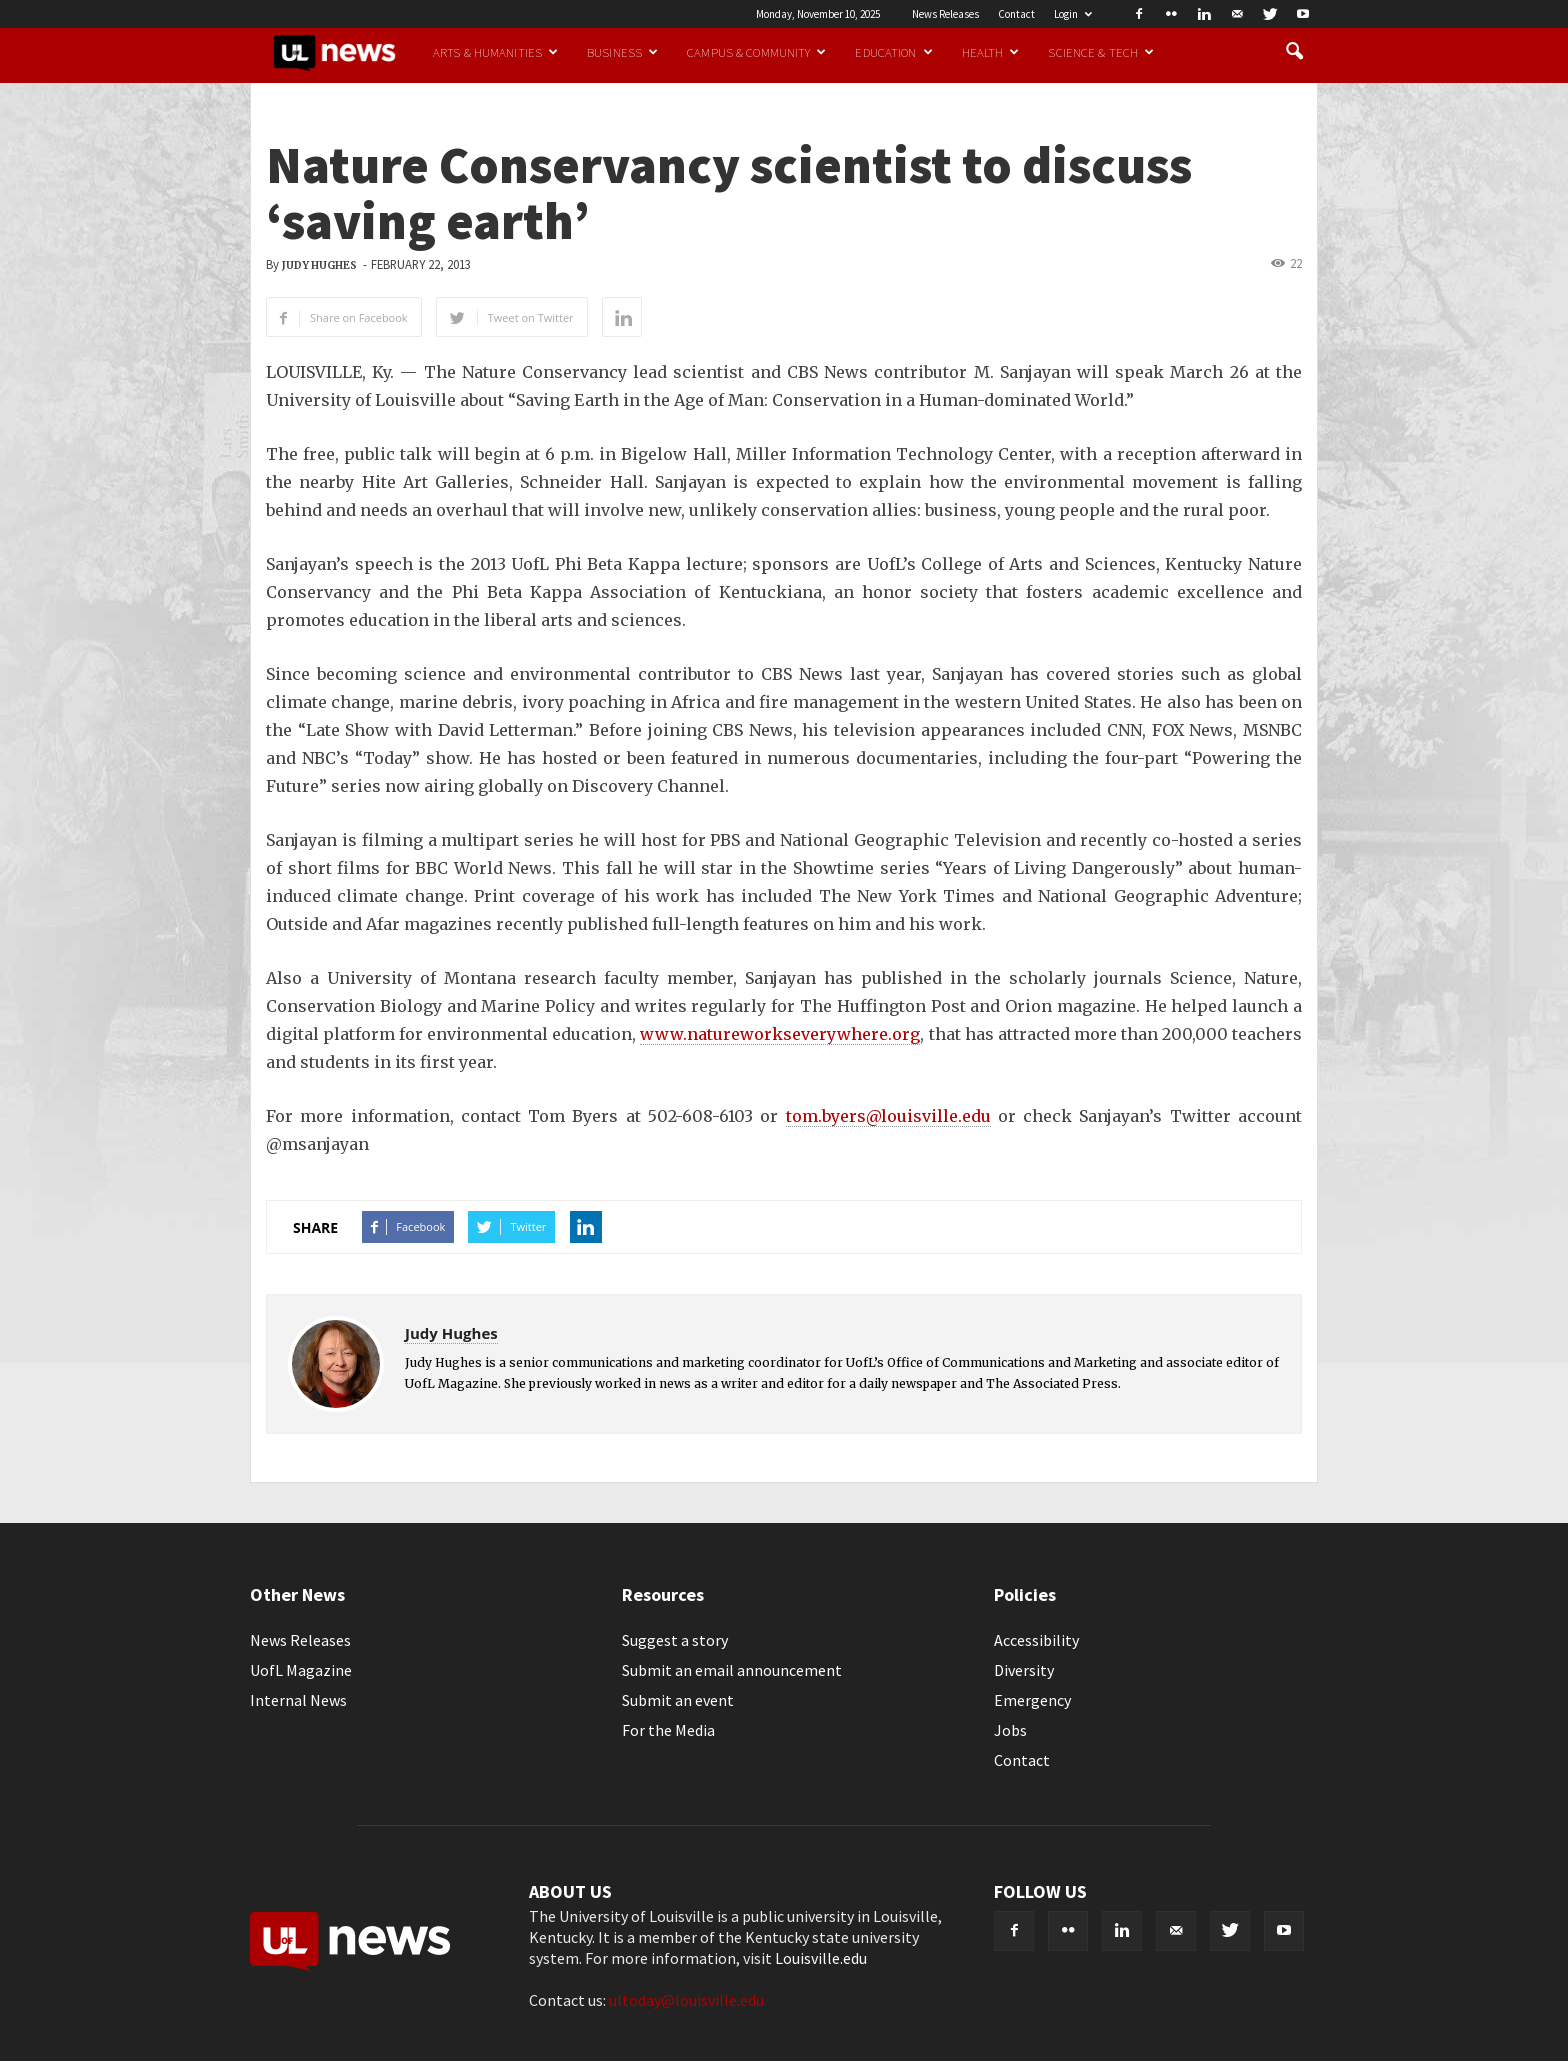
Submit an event (678, 1700)
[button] (1294, 52)
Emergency (1032, 1700)
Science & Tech (1101, 52)
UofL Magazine (301, 1670)
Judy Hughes (319, 265)
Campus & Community (756, 52)
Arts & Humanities (495, 52)
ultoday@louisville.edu (686, 2000)
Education (893, 52)
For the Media (668, 1730)
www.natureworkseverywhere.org (780, 1034)
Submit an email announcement (732, 1670)
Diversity (1024, 1670)
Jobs (1010, 1730)
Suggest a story (675, 1640)
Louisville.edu (821, 1958)
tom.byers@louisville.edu (888, 1116)
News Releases (945, 14)
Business (622, 52)
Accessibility (1036, 1640)
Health (991, 52)
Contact (1016, 14)
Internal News (298, 1700)
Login (1073, 14)
